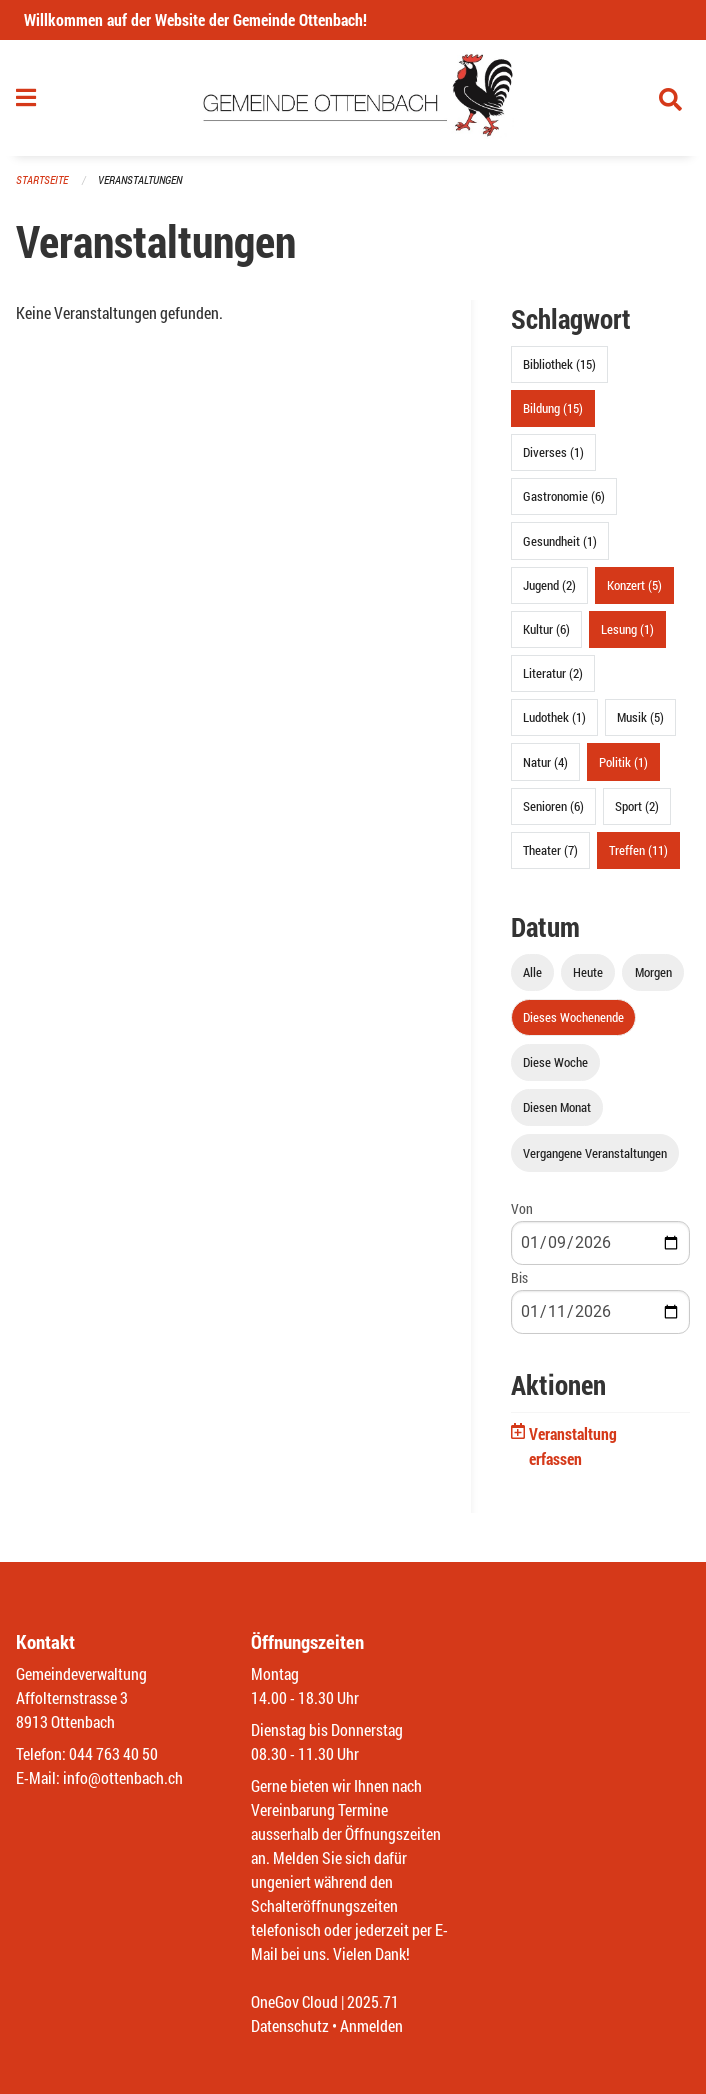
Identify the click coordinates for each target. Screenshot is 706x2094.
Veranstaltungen (140, 179)
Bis (519, 1277)
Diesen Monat (557, 1107)
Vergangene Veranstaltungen (595, 1153)
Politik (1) (623, 762)
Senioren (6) (553, 806)
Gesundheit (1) (560, 541)
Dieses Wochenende (573, 1017)
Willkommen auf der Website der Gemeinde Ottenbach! (195, 19)
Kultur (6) (546, 629)
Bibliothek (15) (559, 364)
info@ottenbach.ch (123, 1777)
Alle (532, 972)
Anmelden (371, 2025)
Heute (588, 972)
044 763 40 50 (113, 1753)
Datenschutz (290, 2025)
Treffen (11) (638, 850)
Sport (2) (637, 806)
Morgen (653, 972)
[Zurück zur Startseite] (353, 98)
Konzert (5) (634, 585)
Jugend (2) (549, 585)
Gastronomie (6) (564, 496)
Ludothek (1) (554, 717)
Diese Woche (555, 1062)
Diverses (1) (553, 452)
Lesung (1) (627, 629)
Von (522, 1208)
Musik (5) (640, 717)
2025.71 (373, 2001)
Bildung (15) (553, 408)
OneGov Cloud (294, 2001)
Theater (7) (550, 850)
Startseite (42, 179)
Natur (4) (545, 762)
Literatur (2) (553, 673)
